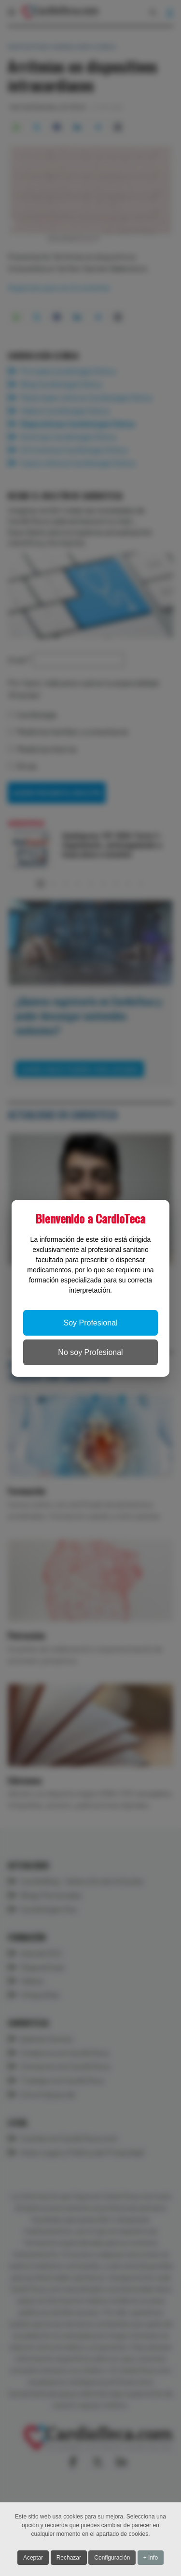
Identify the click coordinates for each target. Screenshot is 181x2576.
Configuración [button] (112, 2557)
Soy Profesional (90, 1323)
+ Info (150, 2557)
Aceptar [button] (33, 2557)
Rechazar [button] (68, 2557)
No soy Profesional (90, 1352)
